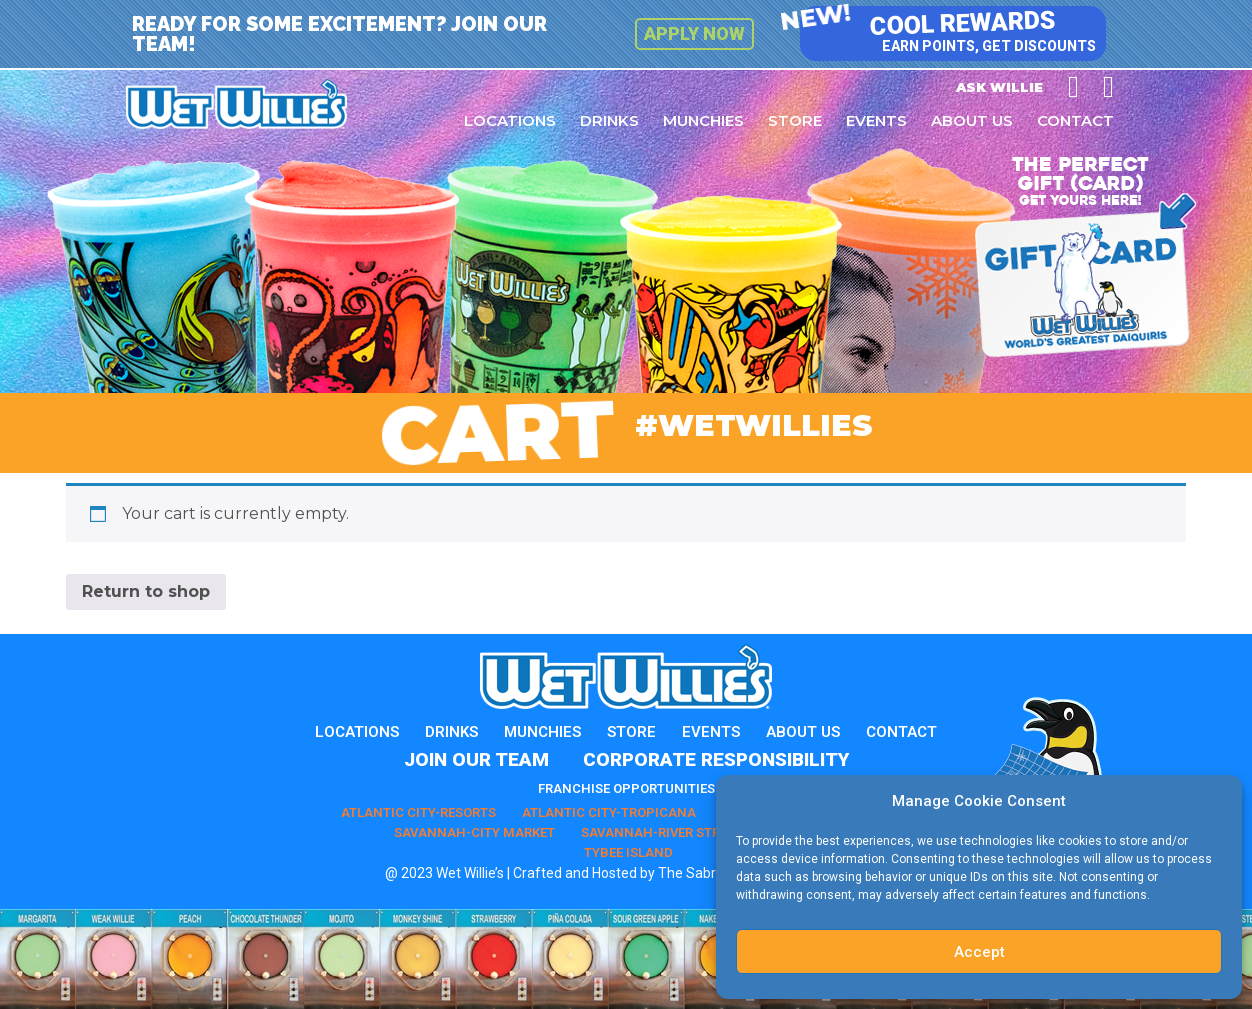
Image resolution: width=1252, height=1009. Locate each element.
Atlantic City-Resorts (418, 812)
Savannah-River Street (661, 832)
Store (795, 120)
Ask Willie (999, 87)
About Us (972, 120)
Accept (979, 952)
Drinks (609, 120)
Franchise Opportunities (626, 788)
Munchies (703, 120)
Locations (510, 120)
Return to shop (146, 591)
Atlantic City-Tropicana (609, 812)
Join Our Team (476, 759)
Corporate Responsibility (716, 759)
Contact (1075, 120)
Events (876, 120)
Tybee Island (628, 852)
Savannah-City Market (474, 832)
